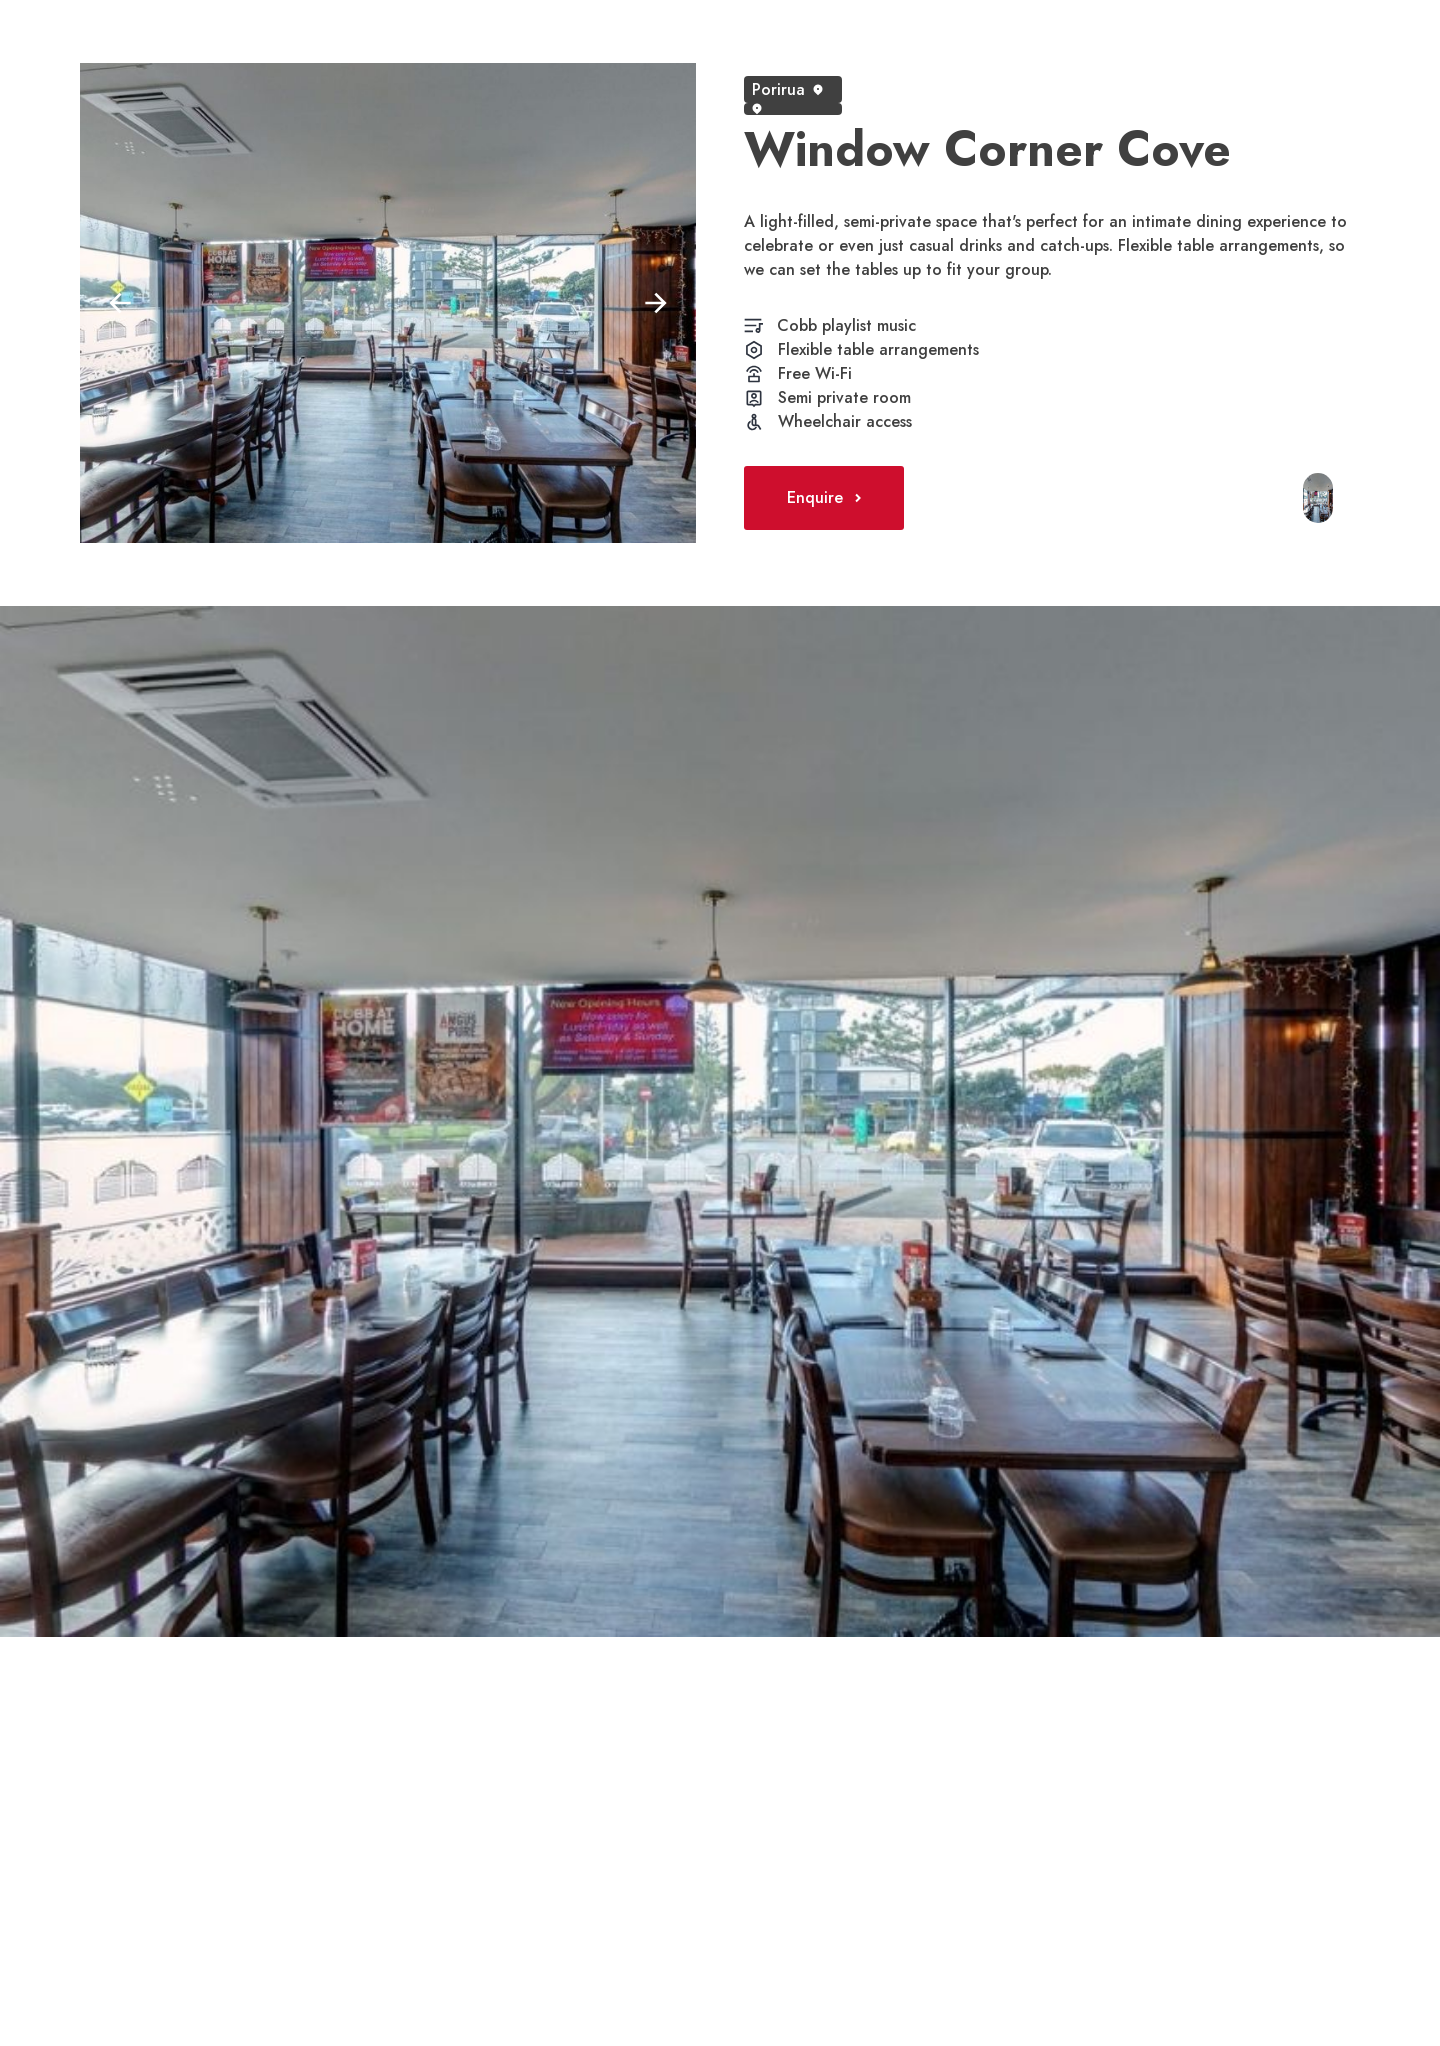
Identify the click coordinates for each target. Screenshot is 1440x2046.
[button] (120, 303)
